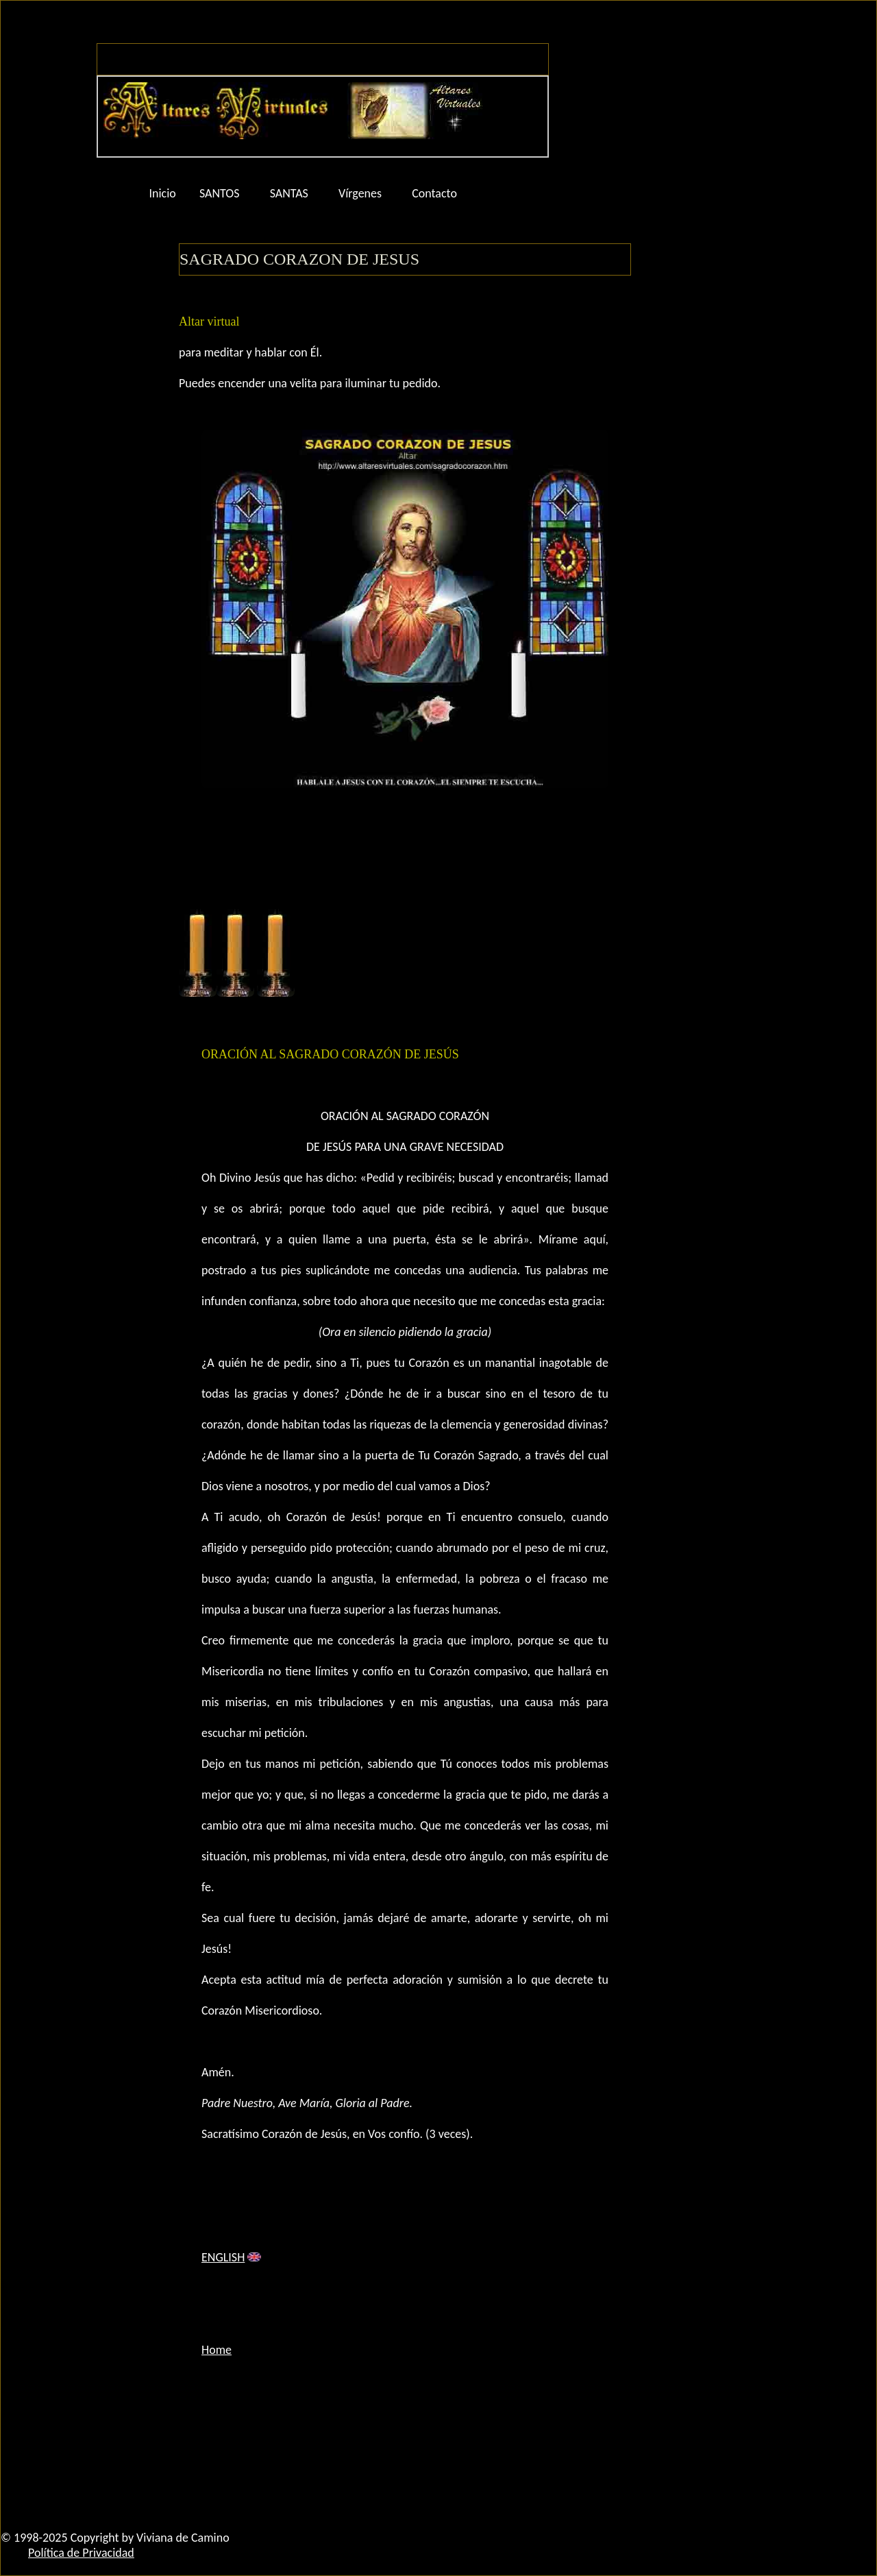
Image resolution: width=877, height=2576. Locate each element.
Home (216, 2349)
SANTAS (289, 193)
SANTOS (219, 193)
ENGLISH (223, 2257)
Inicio (162, 193)
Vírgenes (360, 193)
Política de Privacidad (81, 2552)
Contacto (434, 193)
